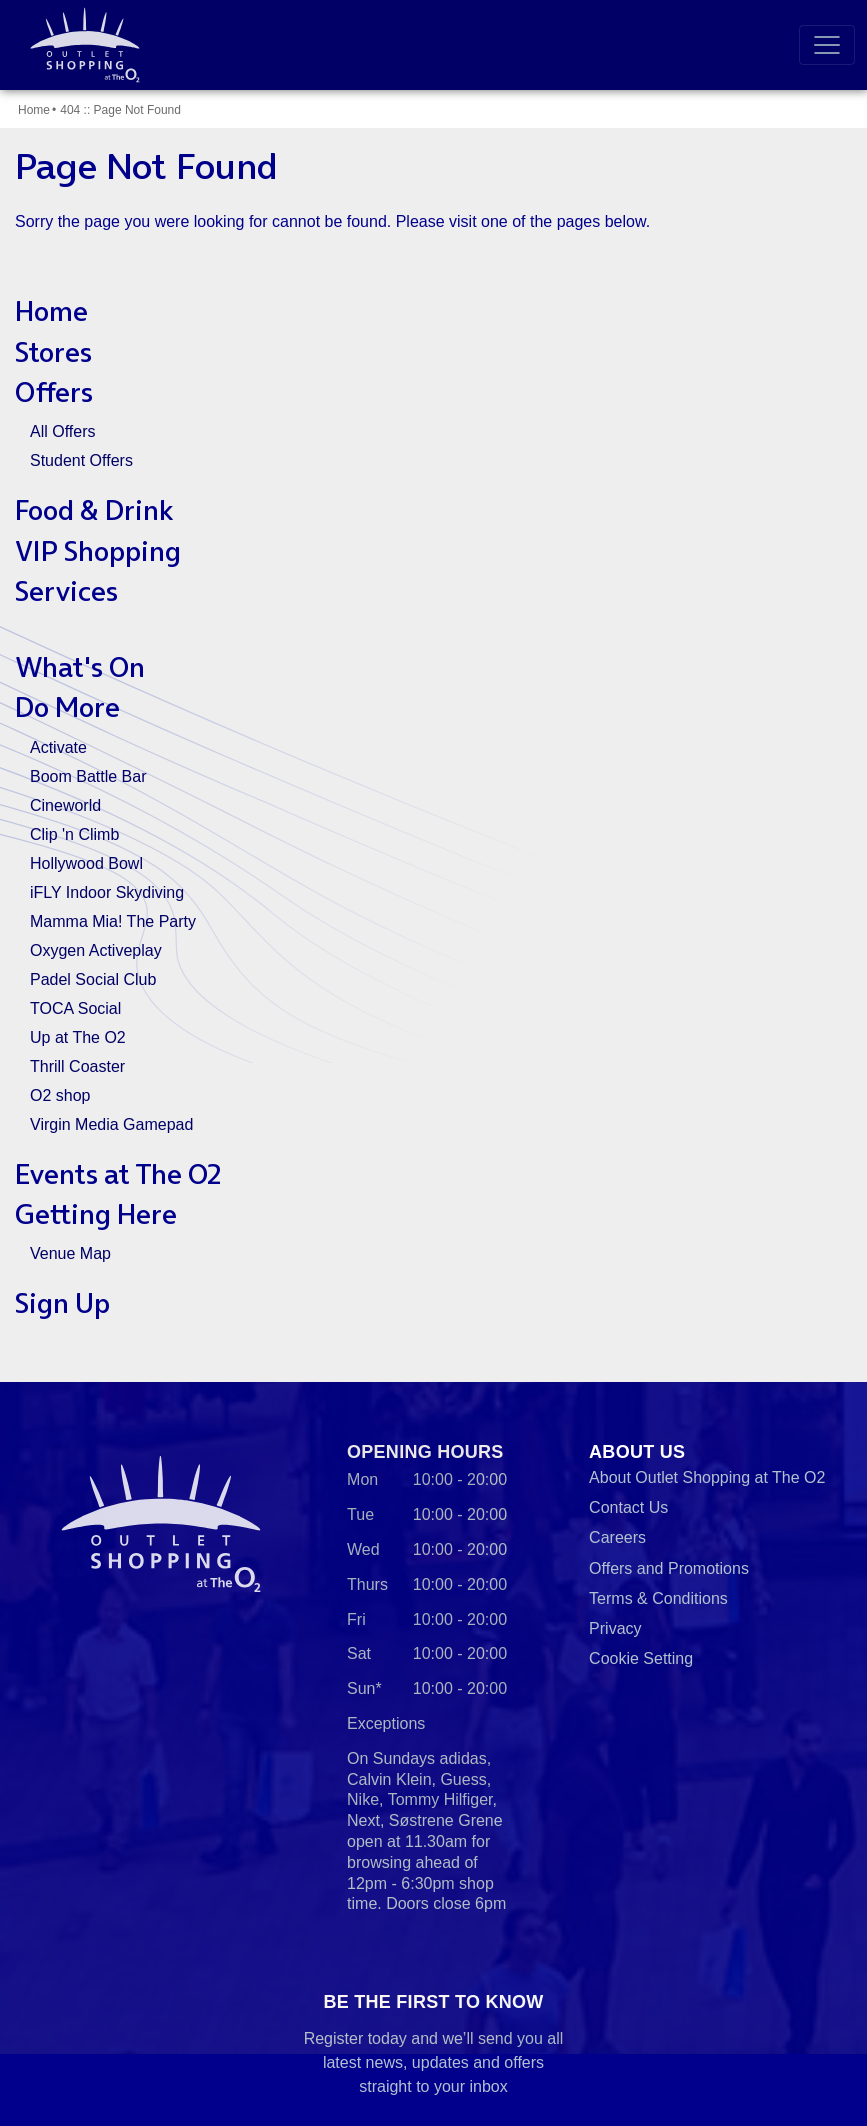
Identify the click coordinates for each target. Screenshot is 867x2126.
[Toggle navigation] (827, 45)
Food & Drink (94, 510)
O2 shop (60, 1095)
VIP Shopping (98, 551)
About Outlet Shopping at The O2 (707, 1477)
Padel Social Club (93, 979)
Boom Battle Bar (88, 776)
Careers (617, 1537)
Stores (53, 352)
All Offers (63, 431)
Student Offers (81, 460)
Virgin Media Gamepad (111, 1124)
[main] (433, 736)
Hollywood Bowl (86, 863)
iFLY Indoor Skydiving (107, 892)
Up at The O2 (78, 1037)
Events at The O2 (118, 1174)
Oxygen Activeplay (96, 950)
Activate (58, 747)
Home (34, 110)
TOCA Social (75, 1008)
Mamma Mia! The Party (113, 921)
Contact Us (628, 1507)
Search (762, 45)
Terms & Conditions (658, 1598)
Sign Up (62, 1303)
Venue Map (70, 1253)
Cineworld (65, 805)
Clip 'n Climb (74, 834)
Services (66, 591)
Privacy (615, 1628)
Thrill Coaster (77, 1066)
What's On (80, 667)
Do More (67, 707)
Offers (54, 392)
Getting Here (96, 1214)
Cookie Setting (641, 1658)
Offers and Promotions (669, 1568)
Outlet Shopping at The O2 (81, 45)
